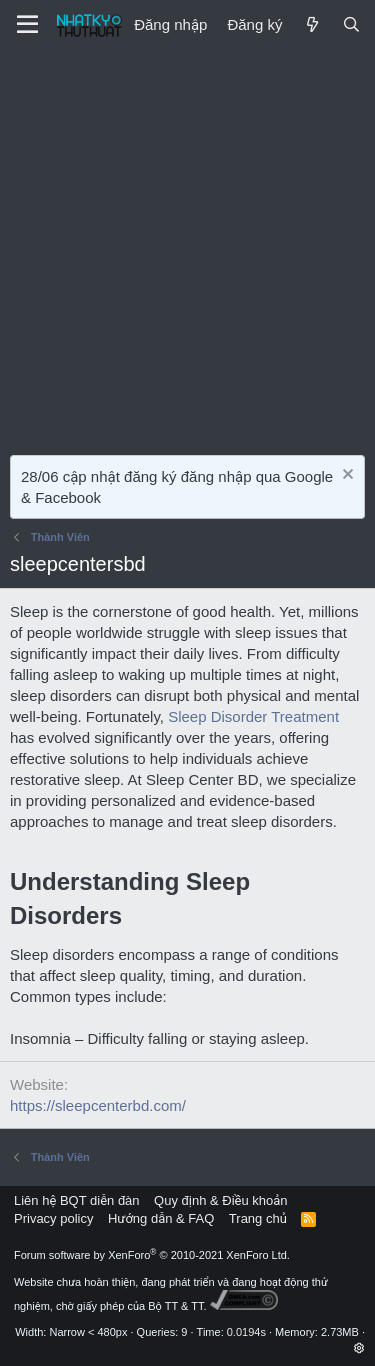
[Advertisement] (187, 247)
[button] (359, 1348)
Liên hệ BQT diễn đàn (77, 1200)
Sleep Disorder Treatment (253, 716)
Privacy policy (53, 1218)
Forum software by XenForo (152, 1255)
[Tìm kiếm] (351, 24)
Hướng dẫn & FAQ (161, 1218)
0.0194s (246, 1332)
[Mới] (311, 24)
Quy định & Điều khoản (220, 1200)
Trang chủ (258, 1218)
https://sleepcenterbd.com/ (98, 1105)
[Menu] (27, 25)
